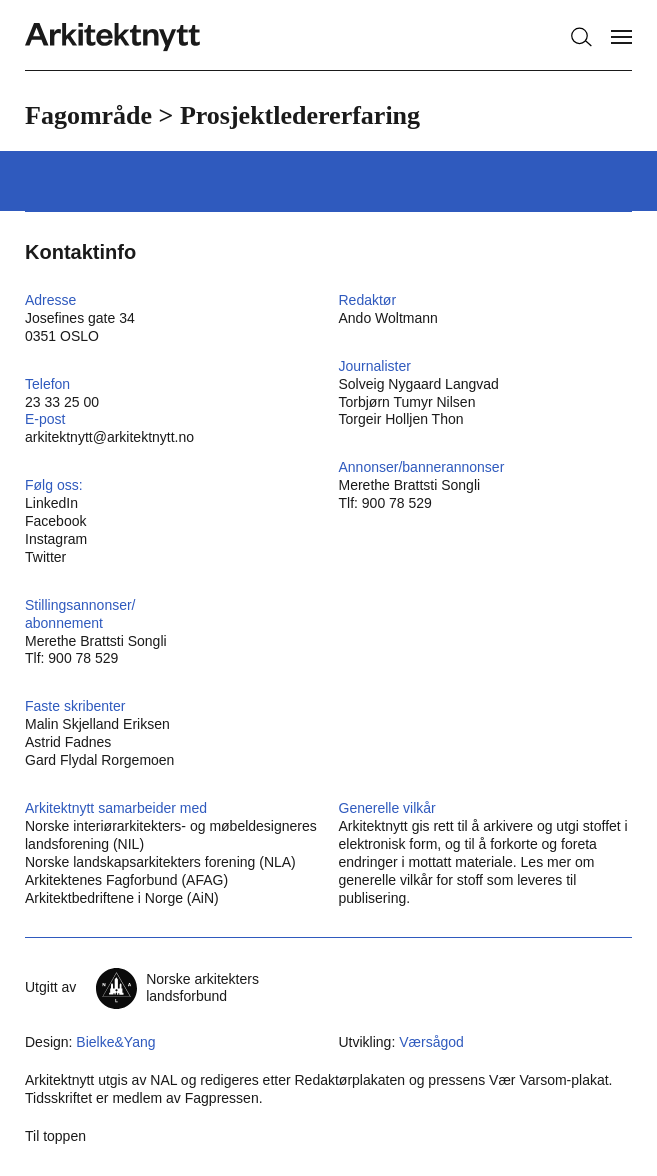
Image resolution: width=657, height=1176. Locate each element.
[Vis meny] (621, 37)
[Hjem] (112, 37)
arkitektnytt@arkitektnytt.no (109, 437)
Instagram (56, 539)
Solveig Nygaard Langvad (419, 384)
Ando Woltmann (388, 318)
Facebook (55, 521)
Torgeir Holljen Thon (401, 419)
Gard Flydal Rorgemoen (99, 760)
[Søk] (581, 37)
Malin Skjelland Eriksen (97, 724)
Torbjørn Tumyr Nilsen (407, 402)
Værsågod (431, 1042)
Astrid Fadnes (68, 742)
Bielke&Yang (115, 1042)
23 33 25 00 (62, 402)
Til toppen (55, 1136)
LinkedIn (51, 503)
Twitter (45, 557)
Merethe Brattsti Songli (410, 485)
